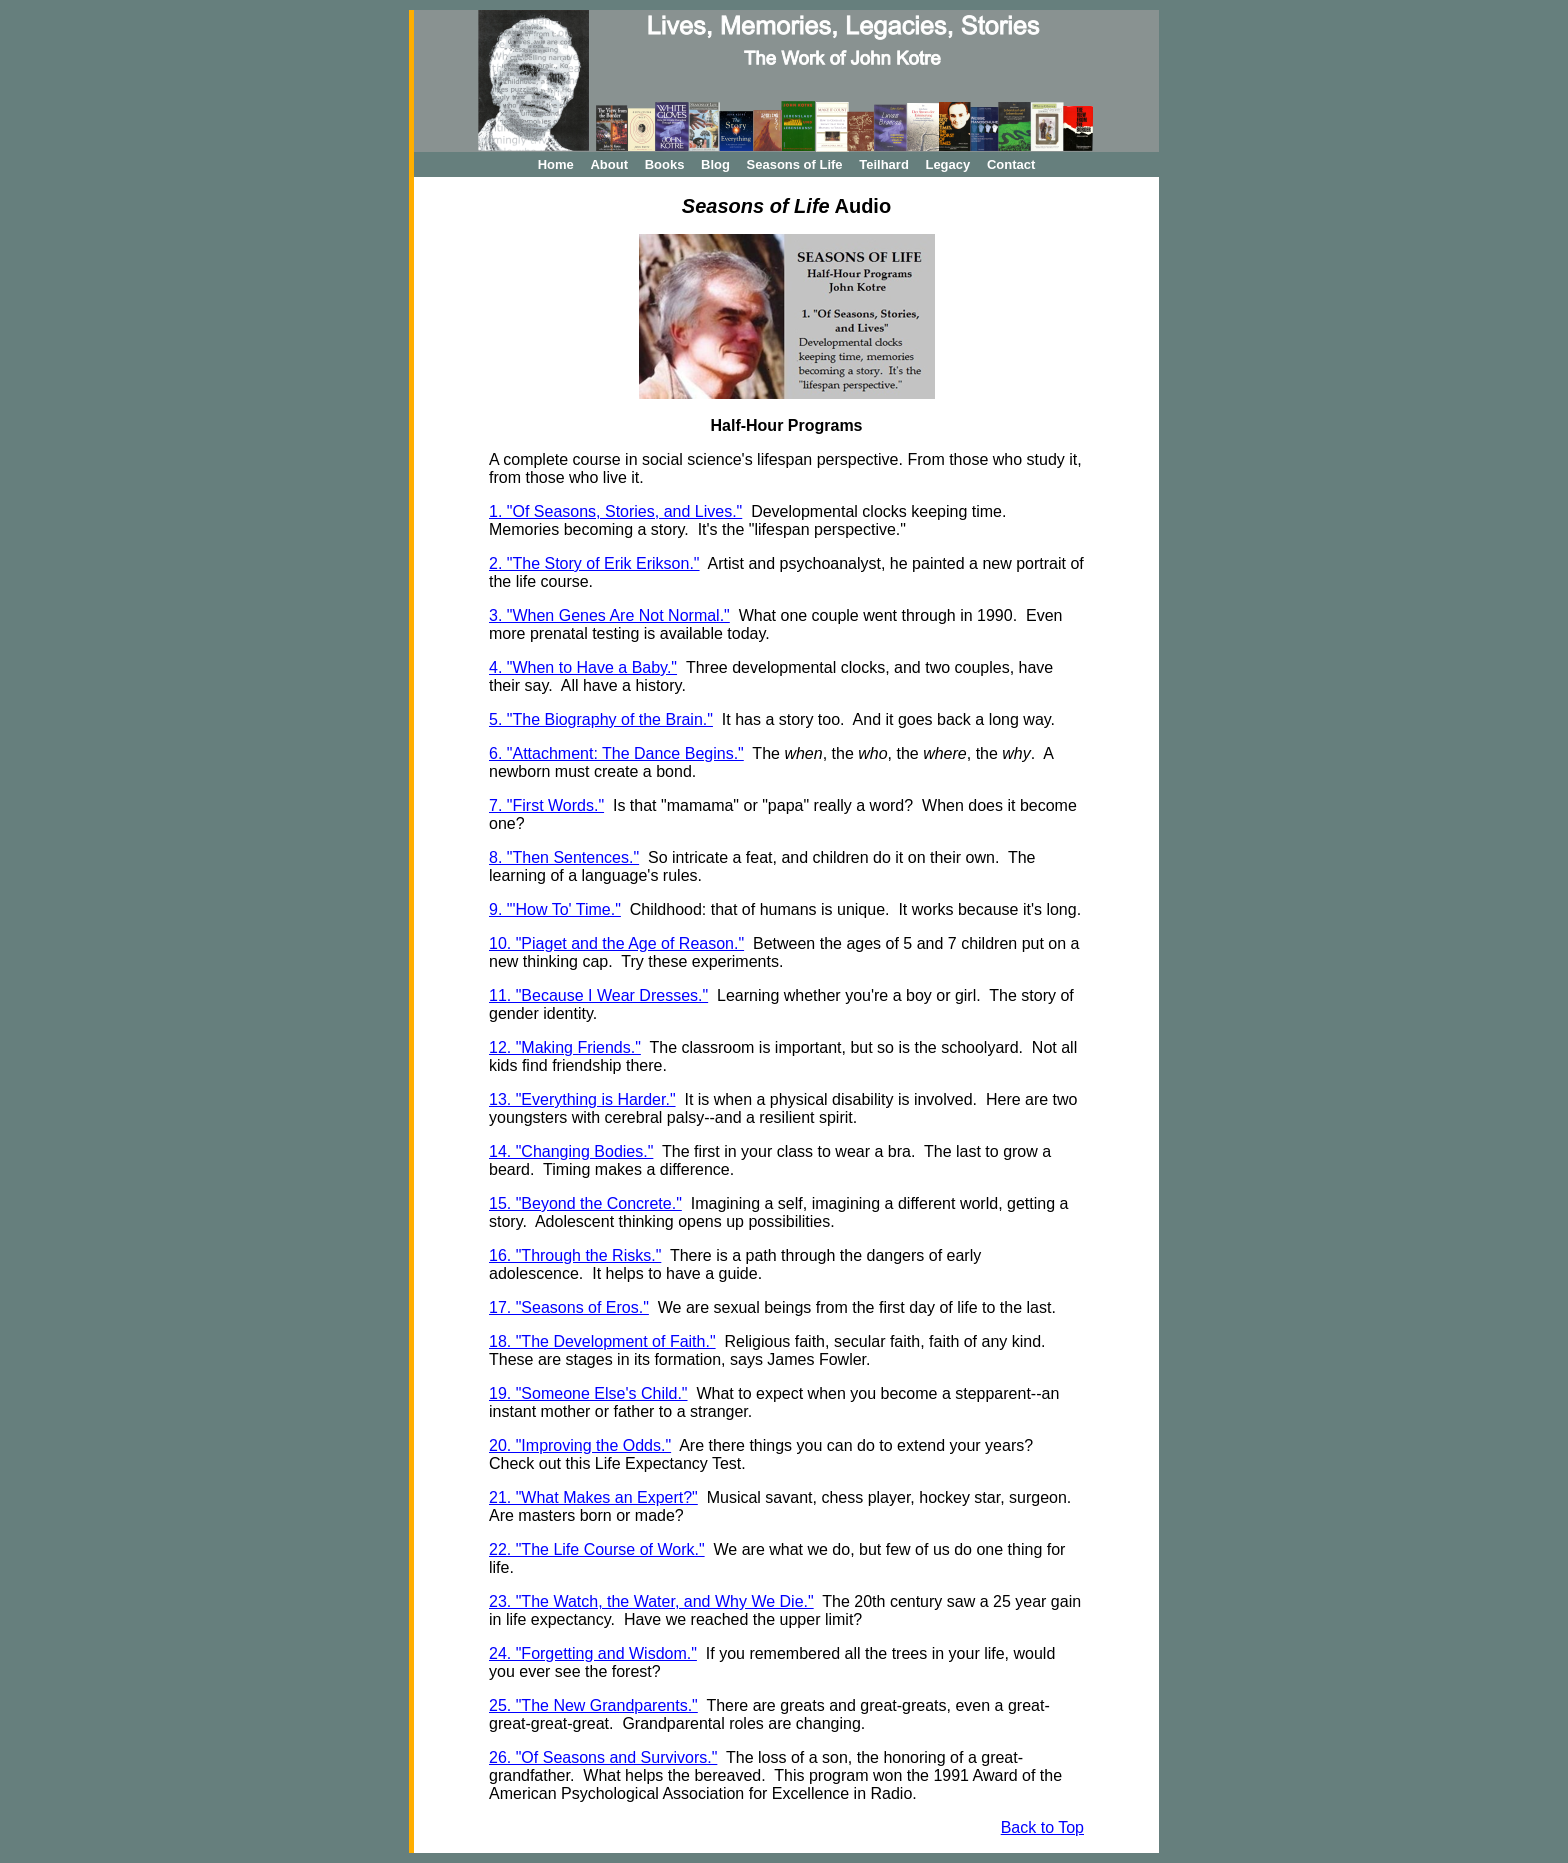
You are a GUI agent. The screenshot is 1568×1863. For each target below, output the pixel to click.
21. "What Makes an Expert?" (593, 1497)
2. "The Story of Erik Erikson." (594, 563)
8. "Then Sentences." (564, 857)
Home (556, 164)
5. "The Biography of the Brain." (601, 719)
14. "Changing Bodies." (571, 1151)
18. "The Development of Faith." (602, 1341)
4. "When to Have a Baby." (583, 667)
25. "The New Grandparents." (593, 1705)
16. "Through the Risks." (575, 1255)
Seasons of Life (795, 164)
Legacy (947, 164)
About (609, 164)
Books (665, 164)
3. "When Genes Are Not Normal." (609, 615)
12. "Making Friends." (565, 1047)
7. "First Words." (546, 805)
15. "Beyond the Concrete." (585, 1203)
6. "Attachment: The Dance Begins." (616, 753)
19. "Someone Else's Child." (588, 1393)
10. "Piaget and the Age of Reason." (616, 943)
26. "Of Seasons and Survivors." (603, 1757)
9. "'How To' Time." (555, 909)
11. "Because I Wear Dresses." (598, 995)
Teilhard (884, 164)
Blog (715, 164)
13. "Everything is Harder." (582, 1099)
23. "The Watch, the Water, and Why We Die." (651, 1601)
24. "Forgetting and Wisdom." (593, 1653)
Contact (1011, 164)
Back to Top (1042, 1827)
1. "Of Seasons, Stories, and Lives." (615, 511)
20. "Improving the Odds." (580, 1445)
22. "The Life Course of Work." (597, 1549)
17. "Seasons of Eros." (569, 1307)
